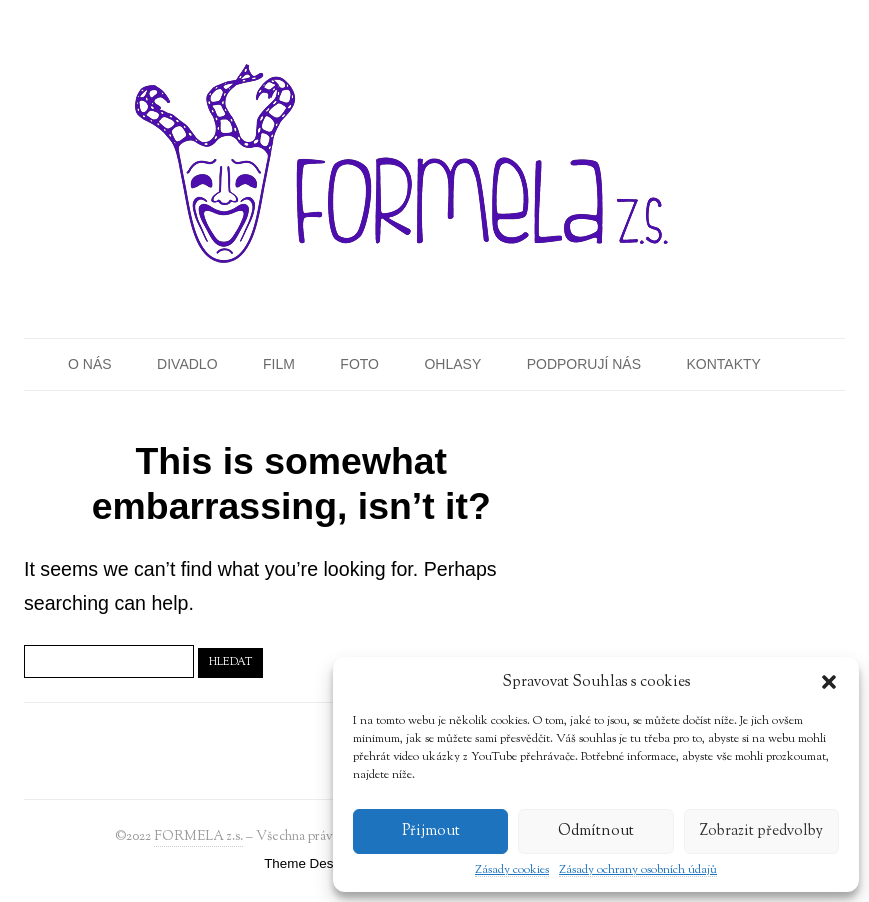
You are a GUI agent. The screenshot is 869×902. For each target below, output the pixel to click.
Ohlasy (452, 364)
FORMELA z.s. (198, 836)
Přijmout (431, 831)
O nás (90, 364)
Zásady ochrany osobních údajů (638, 870)
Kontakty (724, 364)
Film (279, 364)
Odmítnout (596, 831)
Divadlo (187, 364)
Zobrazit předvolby (761, 831)
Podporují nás (584, 364)
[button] (829, 682)
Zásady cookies (512, 870)
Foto (359, 364)
